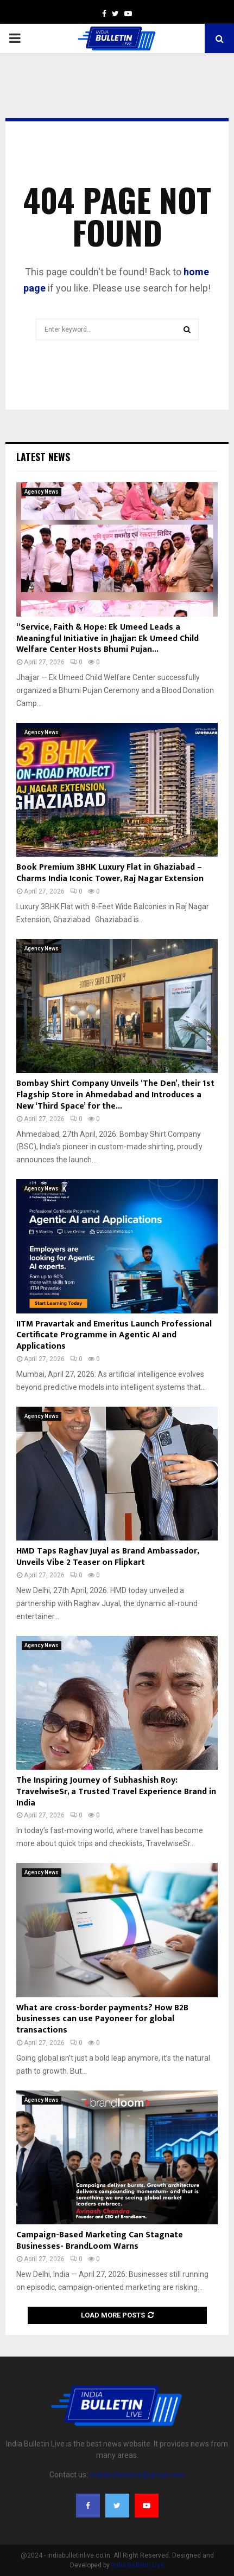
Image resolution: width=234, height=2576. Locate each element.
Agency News (41, 492)
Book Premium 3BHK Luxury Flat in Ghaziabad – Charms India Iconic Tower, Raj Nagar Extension (110, 873)
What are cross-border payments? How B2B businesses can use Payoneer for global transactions (102, 2019)
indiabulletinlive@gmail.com (137, 2474)
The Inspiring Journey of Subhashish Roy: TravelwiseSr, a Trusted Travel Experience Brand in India (116, 1791)
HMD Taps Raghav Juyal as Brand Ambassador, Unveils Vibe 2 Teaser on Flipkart (107, 1557)
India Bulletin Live (137, 2565)
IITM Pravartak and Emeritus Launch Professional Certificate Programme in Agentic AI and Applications (114, 1335)
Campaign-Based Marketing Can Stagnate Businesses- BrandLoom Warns (99, 2241)
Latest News (43, 457)
